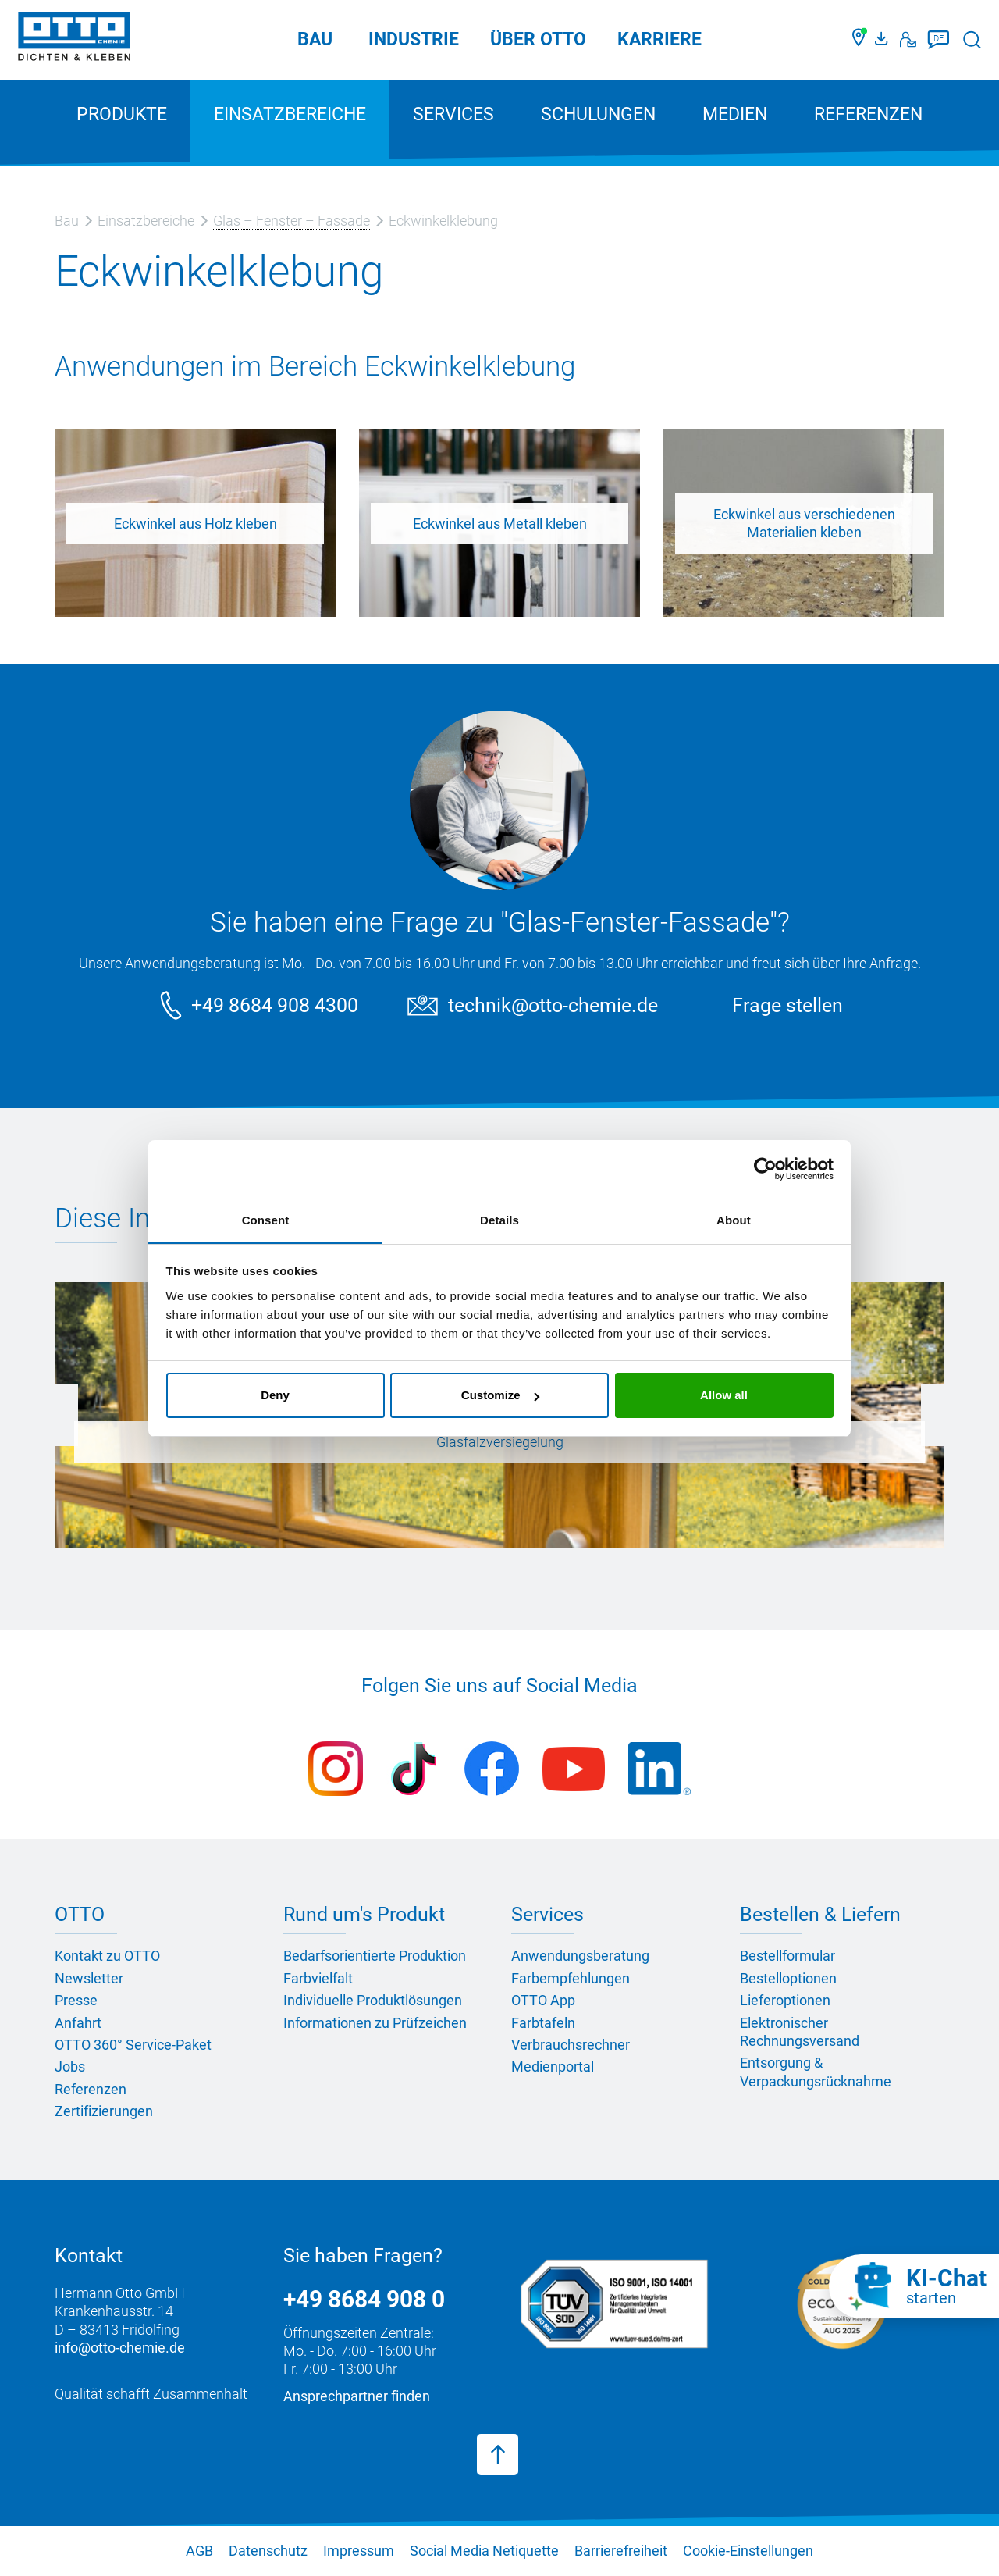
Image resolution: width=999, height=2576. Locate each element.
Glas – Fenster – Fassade (291, 220)
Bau (314, 39)
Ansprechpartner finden (356, 2396)
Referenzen (868, 114)
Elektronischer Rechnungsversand (799, 2032)
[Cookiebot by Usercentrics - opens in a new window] (765, 1169)
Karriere (659, 39)
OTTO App (543, 2000)
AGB (199, 2550)
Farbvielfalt (318, 1978)
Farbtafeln (543, 2023)
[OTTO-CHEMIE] (74, 39)
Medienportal (552, 2066)
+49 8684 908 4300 (274, 1005)
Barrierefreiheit (620, 2550)
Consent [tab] (266, 1220)
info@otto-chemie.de (120, 2347)
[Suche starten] (972, 39)
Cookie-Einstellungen (748, 2550)
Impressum (358, 2550)
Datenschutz (268, 2550)
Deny (275, 1395)
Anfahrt (78, 2023)
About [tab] (733, 1220)
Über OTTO (538, 39)
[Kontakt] (908, 40)
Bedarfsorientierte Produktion (374, 1955)
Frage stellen (787, 1005)
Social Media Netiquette (484, 2550)
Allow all (724, 1395)
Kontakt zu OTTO (107, 1955)
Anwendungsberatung (580, 1955)
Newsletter (89, 1978)
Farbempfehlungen (570, 1978)
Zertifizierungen (104, 2111)
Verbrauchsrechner (570, 2044)
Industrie (413, 39)
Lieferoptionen (785, 2000)
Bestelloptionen (788, 1978)
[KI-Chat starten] (914, 2286)
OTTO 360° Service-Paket (133, 2044)
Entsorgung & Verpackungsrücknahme (815, 2071)
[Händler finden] (859, 39)
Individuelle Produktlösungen (372, 2000)
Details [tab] (499, 1220)
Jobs (70, 2066)
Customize (500, 1395)
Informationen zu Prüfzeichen (375, 2023)
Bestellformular (787, 1955)
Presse (76, 2000)
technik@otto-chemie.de (553, 1005)
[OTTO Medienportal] (883, 40)
